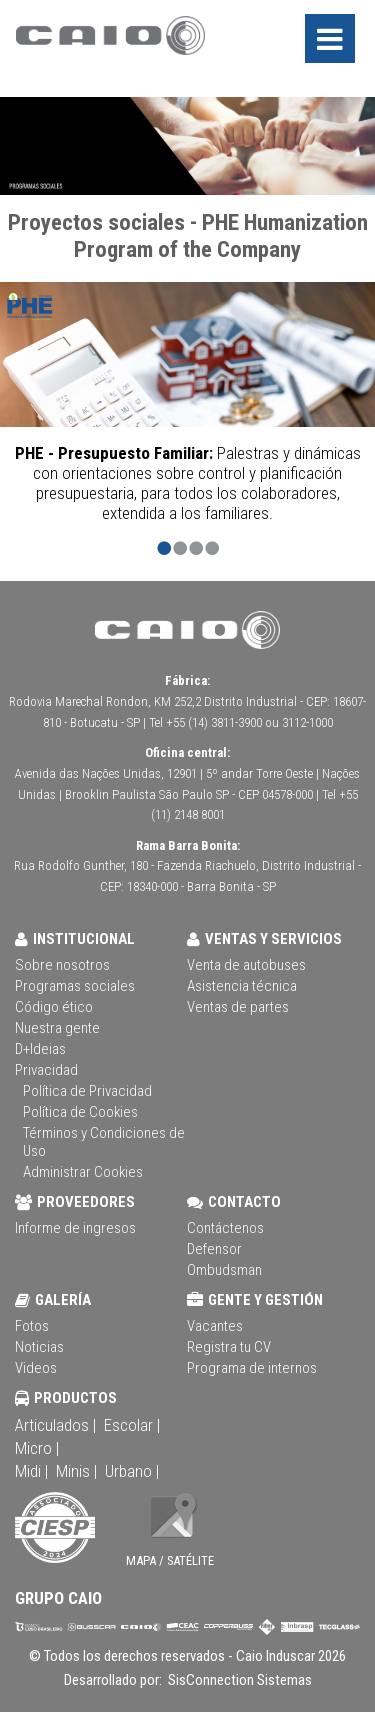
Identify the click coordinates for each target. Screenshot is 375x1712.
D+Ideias (40, 1049)
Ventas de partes (238, 1007)
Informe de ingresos (75, 1228)
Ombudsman (224, 1270)
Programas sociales (75, 986)
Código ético (54, 1007)
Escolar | (132, 1425)
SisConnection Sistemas (238, 1680)
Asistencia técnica (242, 986)
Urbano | (132, 1471)
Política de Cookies (80, 1112)
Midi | (31, 1471)
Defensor (214, 1249)
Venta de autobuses (246, 965)
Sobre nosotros (62, 965)
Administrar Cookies (83, 1172)
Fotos (32, 1326)
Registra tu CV (229, 1347)
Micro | (37, 1448)
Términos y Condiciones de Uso (104, 1142)
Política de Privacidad (87, 1091)
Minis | (76, 1471)
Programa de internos (252, 1368)
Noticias (39, 1347)
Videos (36, 1368)
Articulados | (55, 1425)
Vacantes (215, 1326)
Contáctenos (225, 1228)
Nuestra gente (57, 1028)
